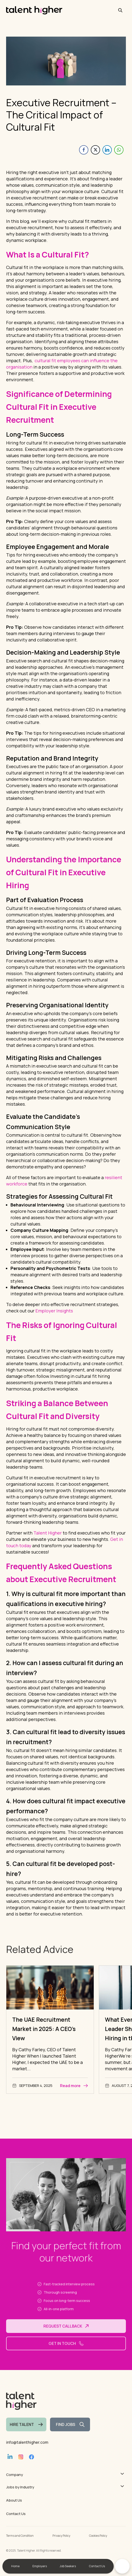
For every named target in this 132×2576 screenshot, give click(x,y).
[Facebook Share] (83, 150)
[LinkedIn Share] (107, 150)
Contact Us (97, 2566)
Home (15, 2566)
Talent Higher (47, 1533)
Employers (39, 2566)
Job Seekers (68, 2566)
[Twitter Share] (95, 150)
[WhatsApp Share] (118, 150)
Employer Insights (54, 1311)
